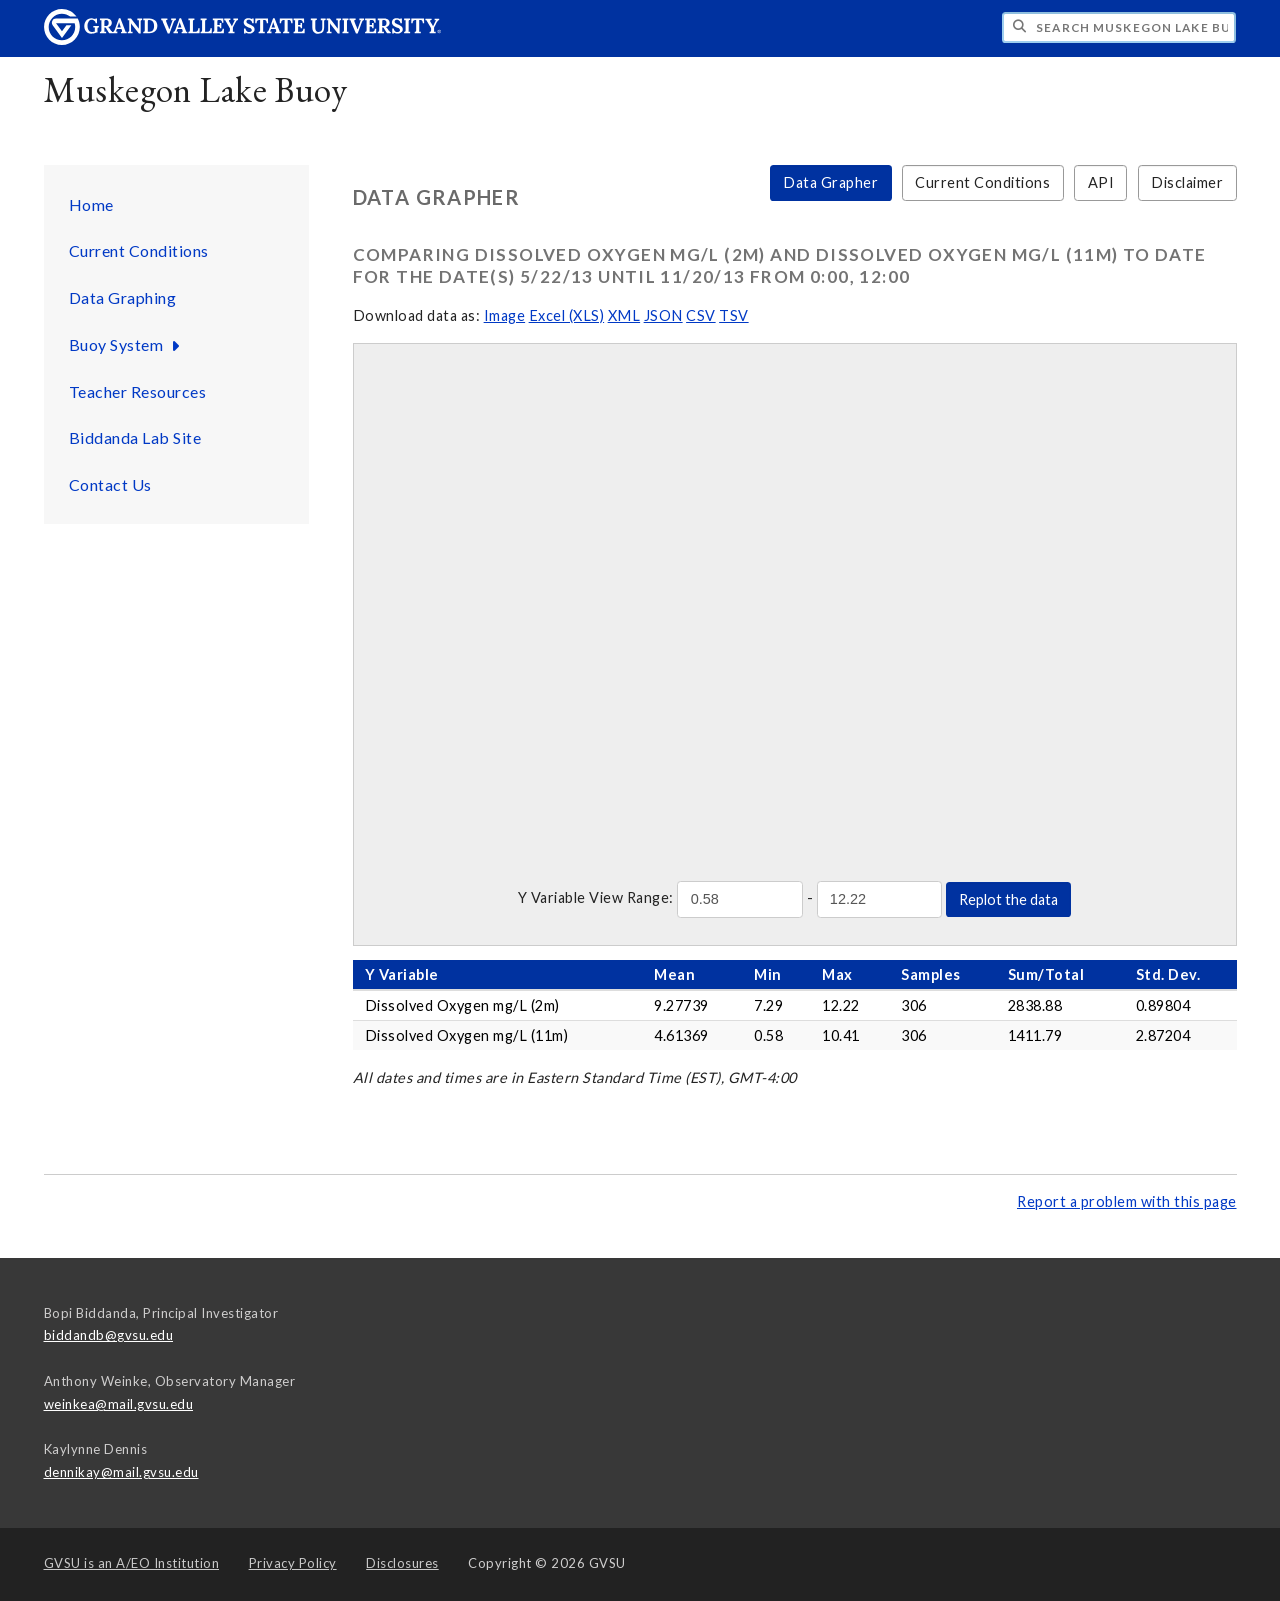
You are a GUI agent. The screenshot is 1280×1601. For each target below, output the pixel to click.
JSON (663, 315)
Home (91, 204)
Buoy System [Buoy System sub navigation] (126, 344)
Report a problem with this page (1127, 1201)
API (1101, 182)
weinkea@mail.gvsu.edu (119, 1404)
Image (505, 315)
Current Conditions (139, 250)
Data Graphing (123, 297)
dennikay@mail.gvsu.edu (121, 1472)
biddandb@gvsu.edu (109, 1335)
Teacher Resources (138, 391)
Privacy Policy (293, 1563)
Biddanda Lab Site (135, 437)
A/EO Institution (132, 1563)
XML (624, 315)
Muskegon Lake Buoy (196, 89)
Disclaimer (1187, 182)
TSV (734, 315)
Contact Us (110, 484)
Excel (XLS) (567, 315)
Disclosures (402, 1563)
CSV (701, 315)
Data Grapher (830, 182)
